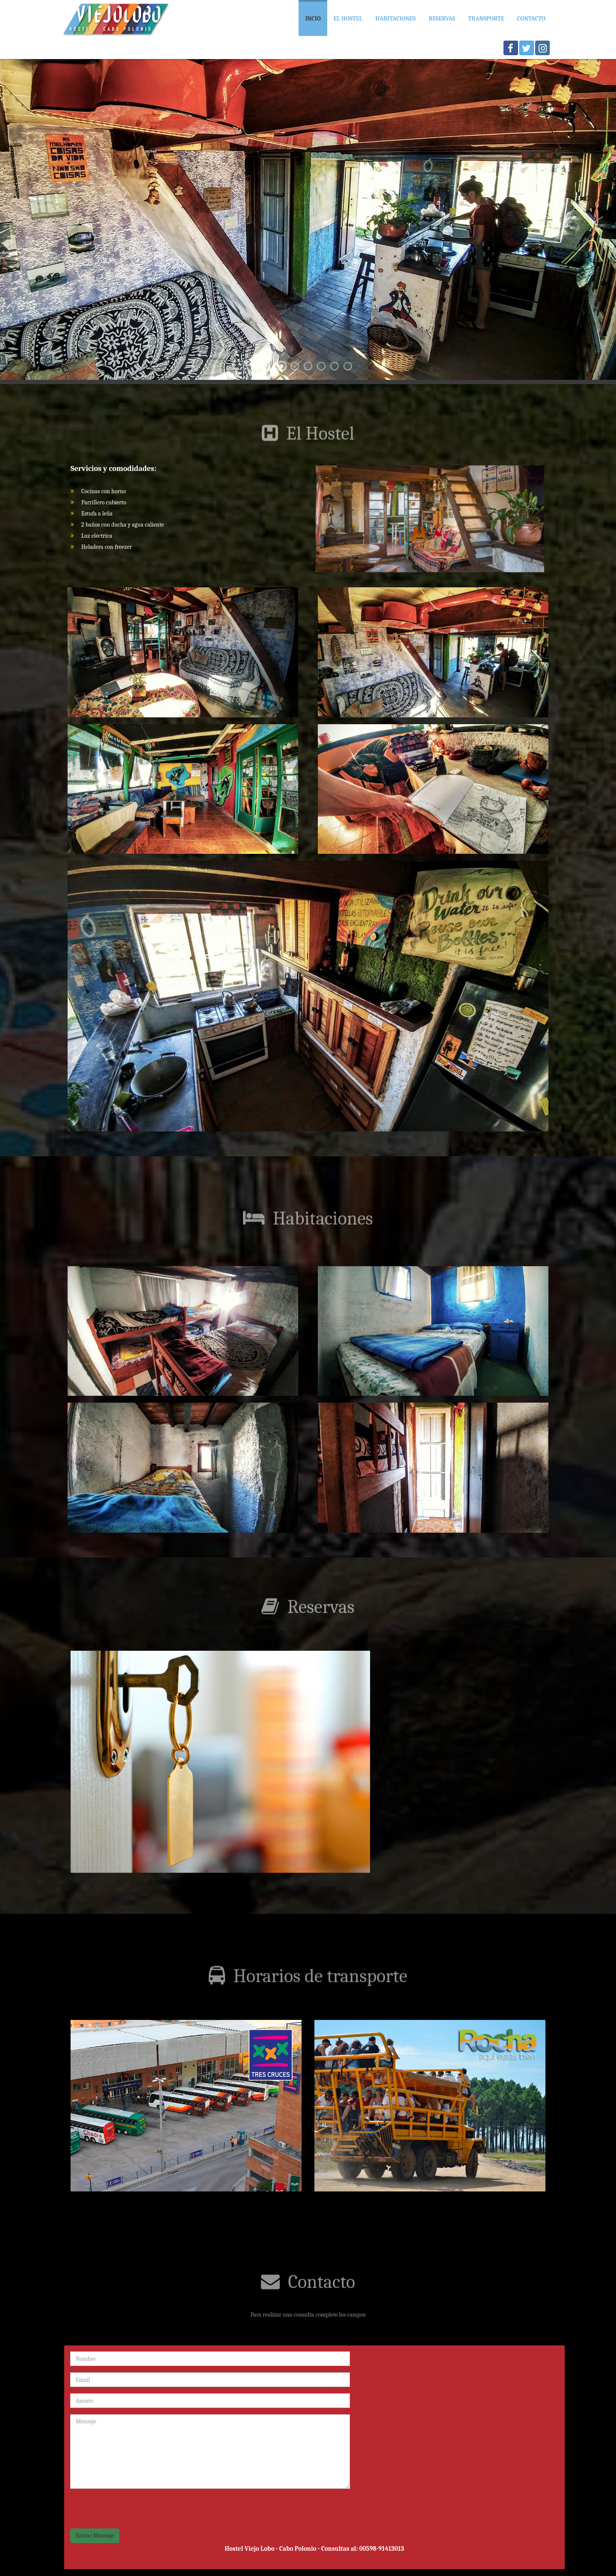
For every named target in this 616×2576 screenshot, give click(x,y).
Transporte (486, 18)
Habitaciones (395, 18)
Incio (312, 18)
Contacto (531, 18)
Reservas (442, 18)
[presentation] (135, 2512)
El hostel (348, 18)
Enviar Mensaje (95, 2535)
